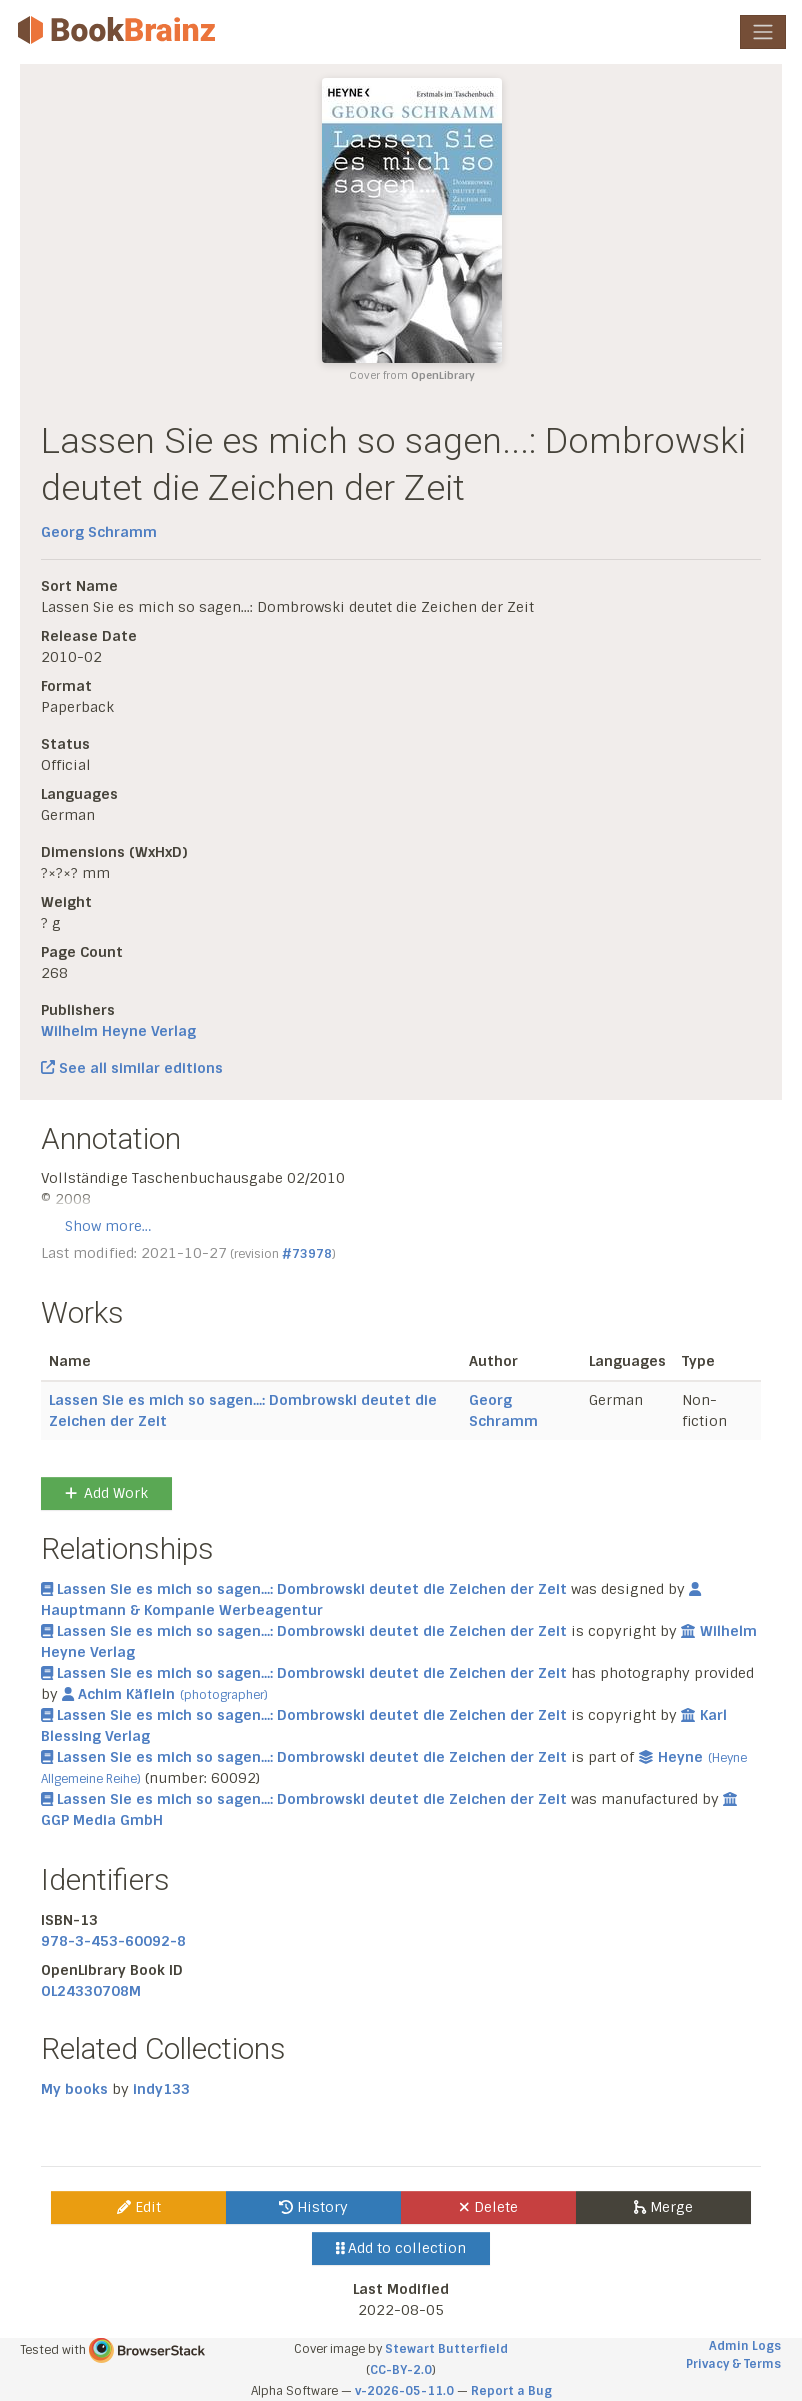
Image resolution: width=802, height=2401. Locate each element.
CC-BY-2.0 (401, 2370)
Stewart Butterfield (446, 2349)
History (313, 2207)
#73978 (307, 1254)
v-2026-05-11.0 (404, 2391)
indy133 (161, 2089)
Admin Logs (745, 2346)
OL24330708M (91, 1991)
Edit (139, 2207)
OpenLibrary (443, 375)
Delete (488, 2207)
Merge (663, 2207)
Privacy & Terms (733, 2364)
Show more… (108, 1226)
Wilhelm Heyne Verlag (118, 1031)
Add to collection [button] (401, 2248)
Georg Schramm (99, 532)
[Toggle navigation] (763, 32)
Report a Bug (511, 2391)
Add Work (106, 1493)
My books (74, 2089)
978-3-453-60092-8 (113, 1941)
